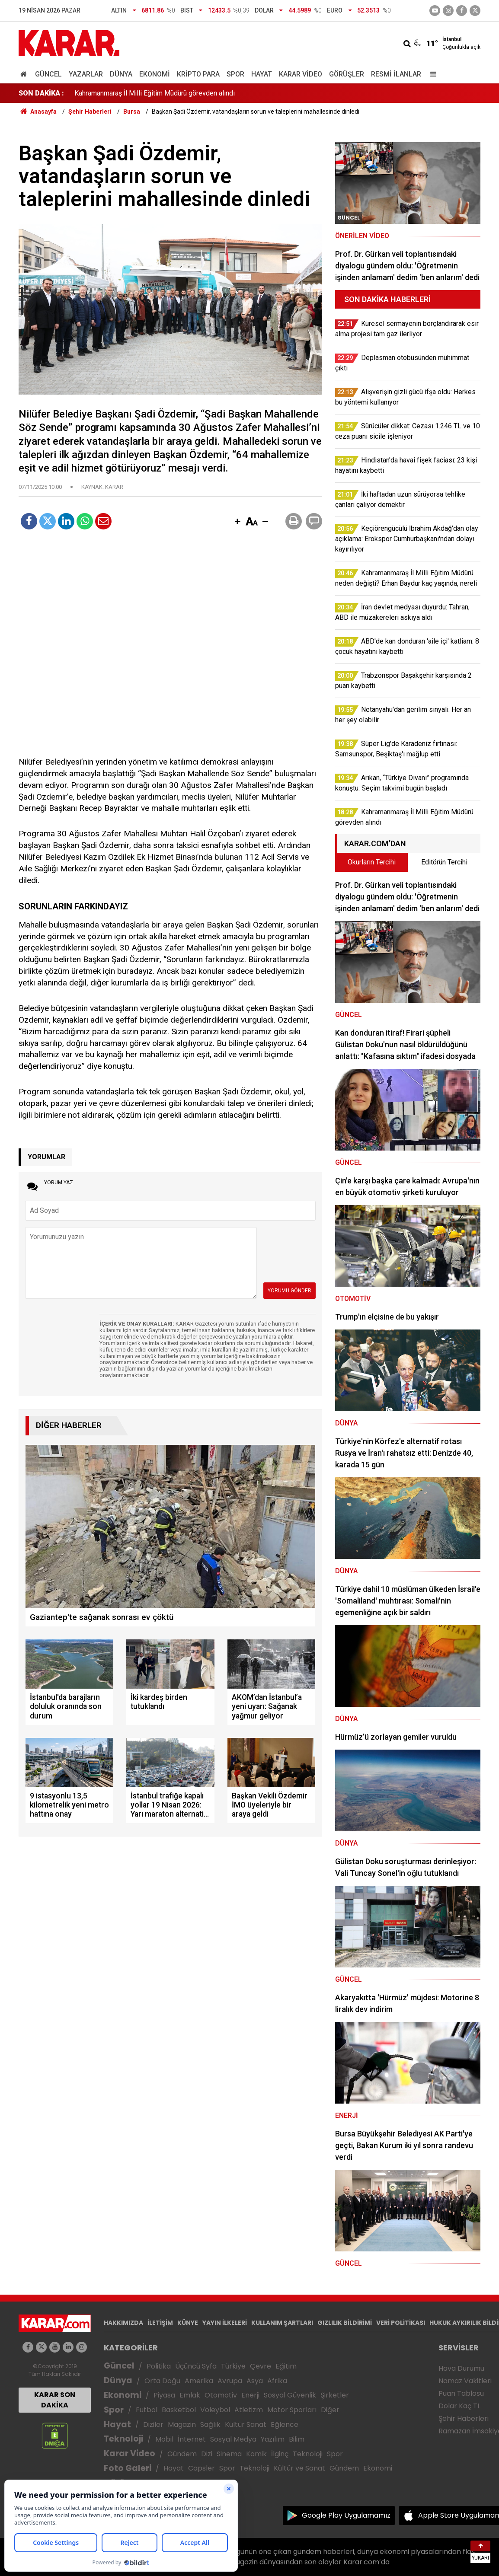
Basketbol (179, 2410)
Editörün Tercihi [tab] (444, 862)
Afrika (277, 2381)
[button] (237, 522)
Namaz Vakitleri (465, 2381)
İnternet (192, 2439)
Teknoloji (123, 2439)
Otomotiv (221, 2395)
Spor (235, 74)
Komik (256, 2454)
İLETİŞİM (160, 2322)
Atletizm (248, 2410)
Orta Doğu (162, 2381)
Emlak (189, 2395)
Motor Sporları (292, 2410)
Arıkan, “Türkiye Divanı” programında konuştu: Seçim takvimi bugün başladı (185, 93)
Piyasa (164, 2395)
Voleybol (215, 2410)
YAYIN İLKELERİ (224, 2322)
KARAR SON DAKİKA (54, 2400)
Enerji (250, 2395)
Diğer (330, 2410)
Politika (159, 2366)
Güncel (48, 74)
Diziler (153, 2424)
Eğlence (284, 2424)
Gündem (182, 2454)
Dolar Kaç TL (459, 2406)
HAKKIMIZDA (123, 2322)
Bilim (296, 2439)
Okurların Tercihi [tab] (372, 862)
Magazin (182, 2424)
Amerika (199, 2381)
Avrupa (230, 2381)
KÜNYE (187, 2322)
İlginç (279, 2454)
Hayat (261, 74)
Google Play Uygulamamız (346, 2515)
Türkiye (233, 2366)
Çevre (260, 2366)
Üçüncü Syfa (196, 2366)
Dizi (206, 2454)
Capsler (201, 2468)
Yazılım (273, 2439)
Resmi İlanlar (396, 74)
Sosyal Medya (233, 2439)
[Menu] (431, 74)
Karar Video (300, 74)
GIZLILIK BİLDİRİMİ (344, 2322)
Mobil (164, 2439)
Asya (254, 2381)
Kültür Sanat (245, 2424)
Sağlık (210, 2424)
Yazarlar (86, 74)
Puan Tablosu (461, 2393)
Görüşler (346, 74)
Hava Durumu (461, 2368)
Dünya (121, 74)
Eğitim (286, 2366)
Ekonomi (154, 74)
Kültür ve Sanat (299, 2468)
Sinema (229, 2454)
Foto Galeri (127, 2468)
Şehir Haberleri (463, 2418)
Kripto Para (198, 74)
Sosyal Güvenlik (290, 2395)
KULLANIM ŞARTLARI (282, 2322)
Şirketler (334, 2395)
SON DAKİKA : (41, 93)
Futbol (146, 2410)
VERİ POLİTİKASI (400, 2322)
